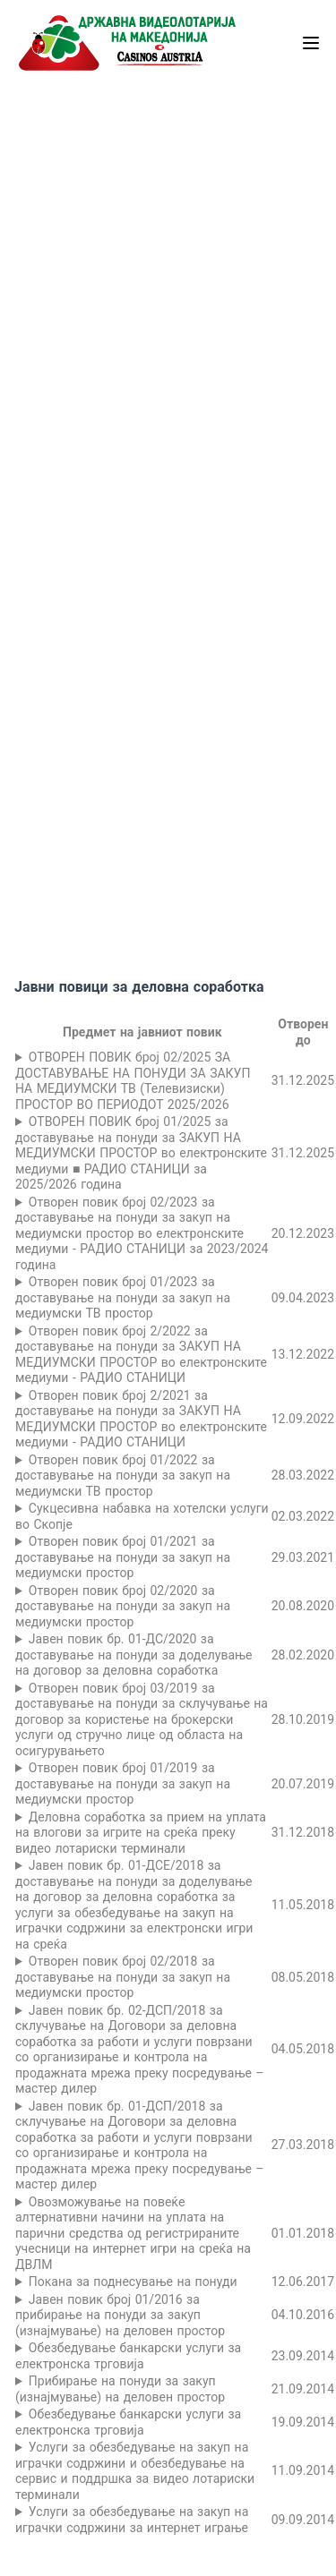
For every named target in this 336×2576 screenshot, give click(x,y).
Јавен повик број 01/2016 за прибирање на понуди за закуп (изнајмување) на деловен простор (120, 2315)
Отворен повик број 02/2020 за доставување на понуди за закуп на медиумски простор (122, 1606)
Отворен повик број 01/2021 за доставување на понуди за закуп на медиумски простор (122, 1557)
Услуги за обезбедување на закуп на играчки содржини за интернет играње (131, 2519)
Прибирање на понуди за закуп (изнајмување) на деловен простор (120, 2389)
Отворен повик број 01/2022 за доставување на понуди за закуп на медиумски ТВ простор (122, 1475)
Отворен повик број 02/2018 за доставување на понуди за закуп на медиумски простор (122, 1977)
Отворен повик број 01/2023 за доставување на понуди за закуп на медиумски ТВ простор (122, 1297)
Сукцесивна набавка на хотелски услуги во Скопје (142, 1516)
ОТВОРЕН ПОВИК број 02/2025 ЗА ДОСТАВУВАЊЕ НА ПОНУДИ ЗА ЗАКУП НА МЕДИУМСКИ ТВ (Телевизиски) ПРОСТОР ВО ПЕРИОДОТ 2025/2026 (132, 1081)
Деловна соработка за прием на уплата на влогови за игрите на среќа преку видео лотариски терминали (140, 1832)
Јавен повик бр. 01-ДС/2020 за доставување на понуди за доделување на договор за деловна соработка (134, 1654)
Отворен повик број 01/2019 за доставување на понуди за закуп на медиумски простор (122, 1783)
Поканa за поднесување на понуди (133, 2281)
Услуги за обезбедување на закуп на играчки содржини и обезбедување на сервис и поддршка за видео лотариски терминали (134, 2471)
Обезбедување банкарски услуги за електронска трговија (128, 2356)
